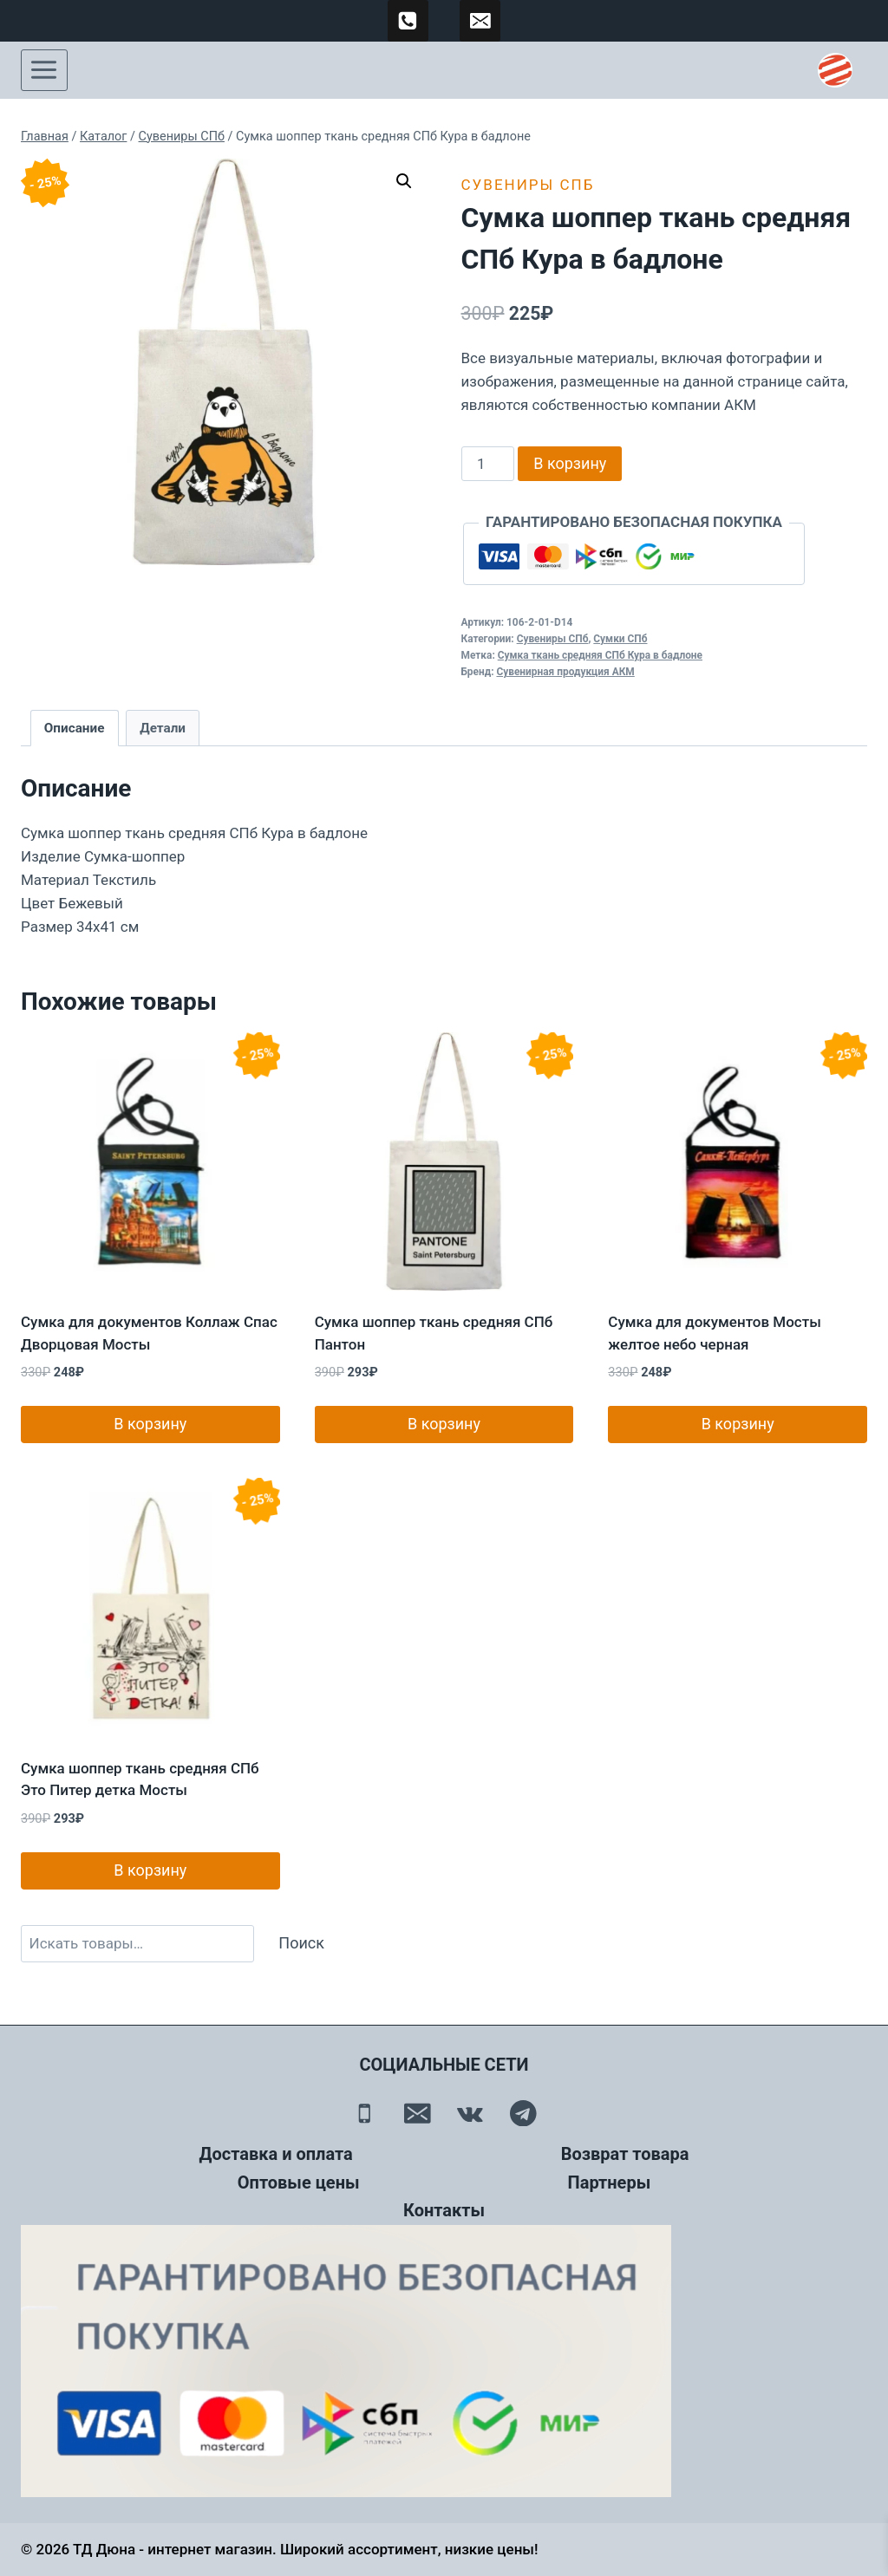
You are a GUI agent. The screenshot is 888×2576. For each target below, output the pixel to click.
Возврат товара (625, 2153)
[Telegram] (523, 2112)
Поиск (301, 1943)
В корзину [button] (150, 1424)
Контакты (444, 2210)
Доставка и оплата (276, 2153)
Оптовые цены (299, 2182)
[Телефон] (364, 2112)
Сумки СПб (620, 639)
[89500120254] (408, 21)
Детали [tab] (163, 728)
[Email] (417, 2112)
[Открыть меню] (44, 70)
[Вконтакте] (470, 2112)
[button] (404, 181)
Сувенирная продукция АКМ (565, 672)
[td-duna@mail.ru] (480, 21)
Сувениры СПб (528, 184)
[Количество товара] (488, 463)
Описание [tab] (74, 728)
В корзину (569, 463)
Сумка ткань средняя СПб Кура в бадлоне (600, 655)
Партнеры (609, 2182)
